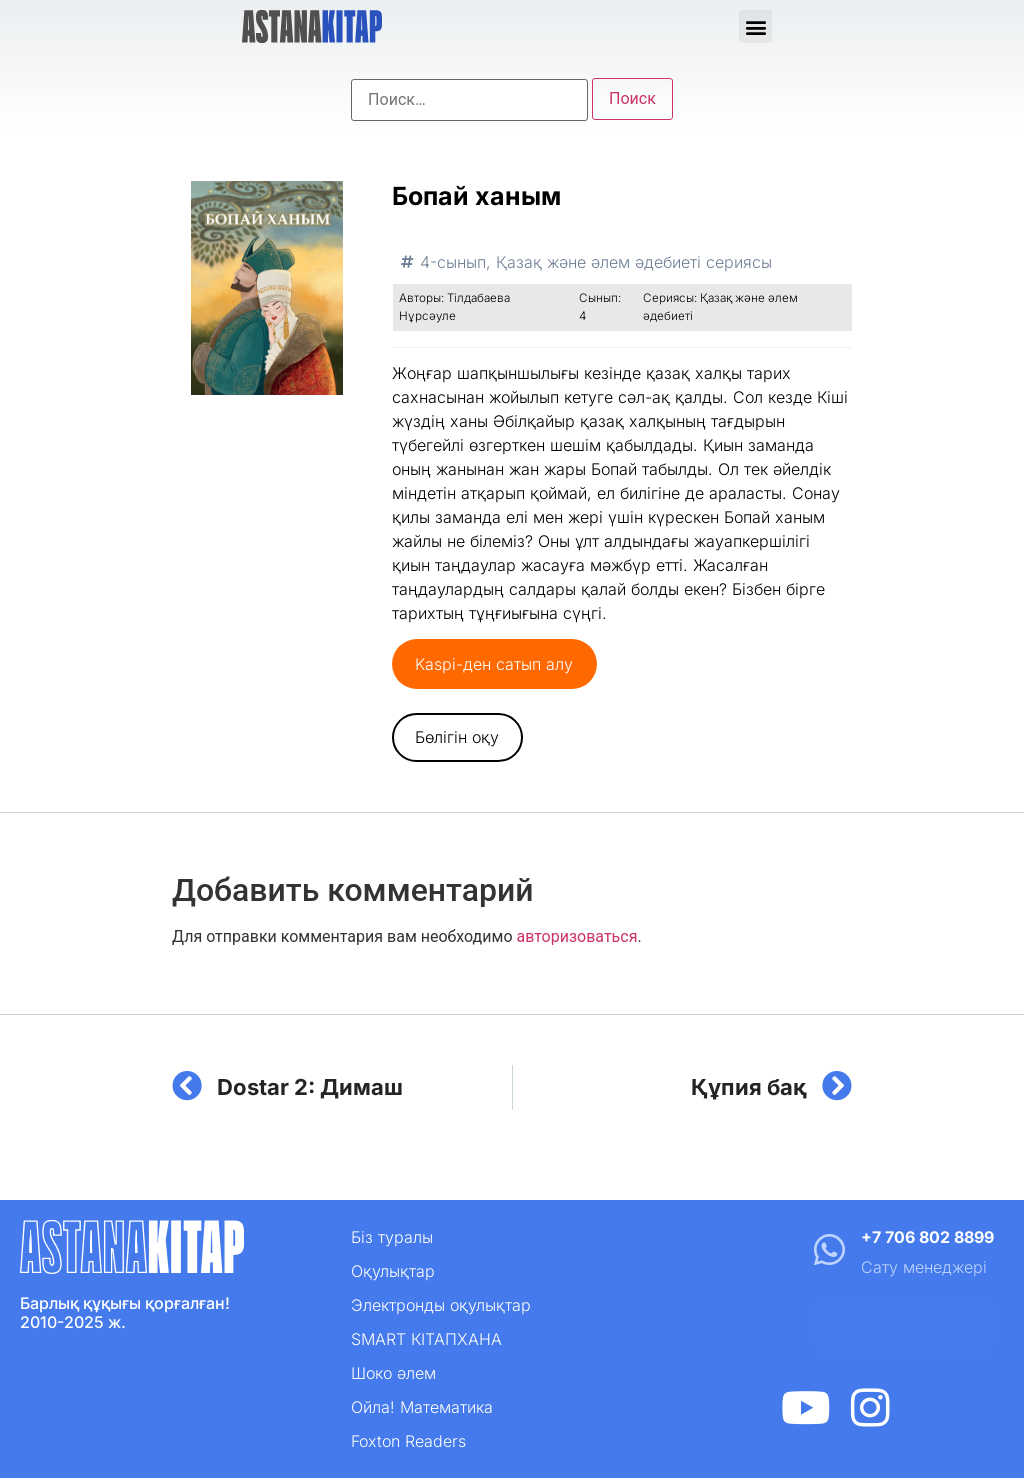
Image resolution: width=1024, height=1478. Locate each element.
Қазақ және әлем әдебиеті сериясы (634, 262)
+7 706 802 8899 (927, 1237)
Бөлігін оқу (457, 737)
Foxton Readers (408, 1441)
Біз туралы (392, 1237)
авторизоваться (576, 936)
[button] (755, 26)
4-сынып (453, 262)
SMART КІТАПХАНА (426, 1339)
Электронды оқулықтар (441, 1305)
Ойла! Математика (422, 1407)
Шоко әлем (393, 1373)
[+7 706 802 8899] (829, 1249)
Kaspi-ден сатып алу (494, 664)
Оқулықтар (393, 1271)
